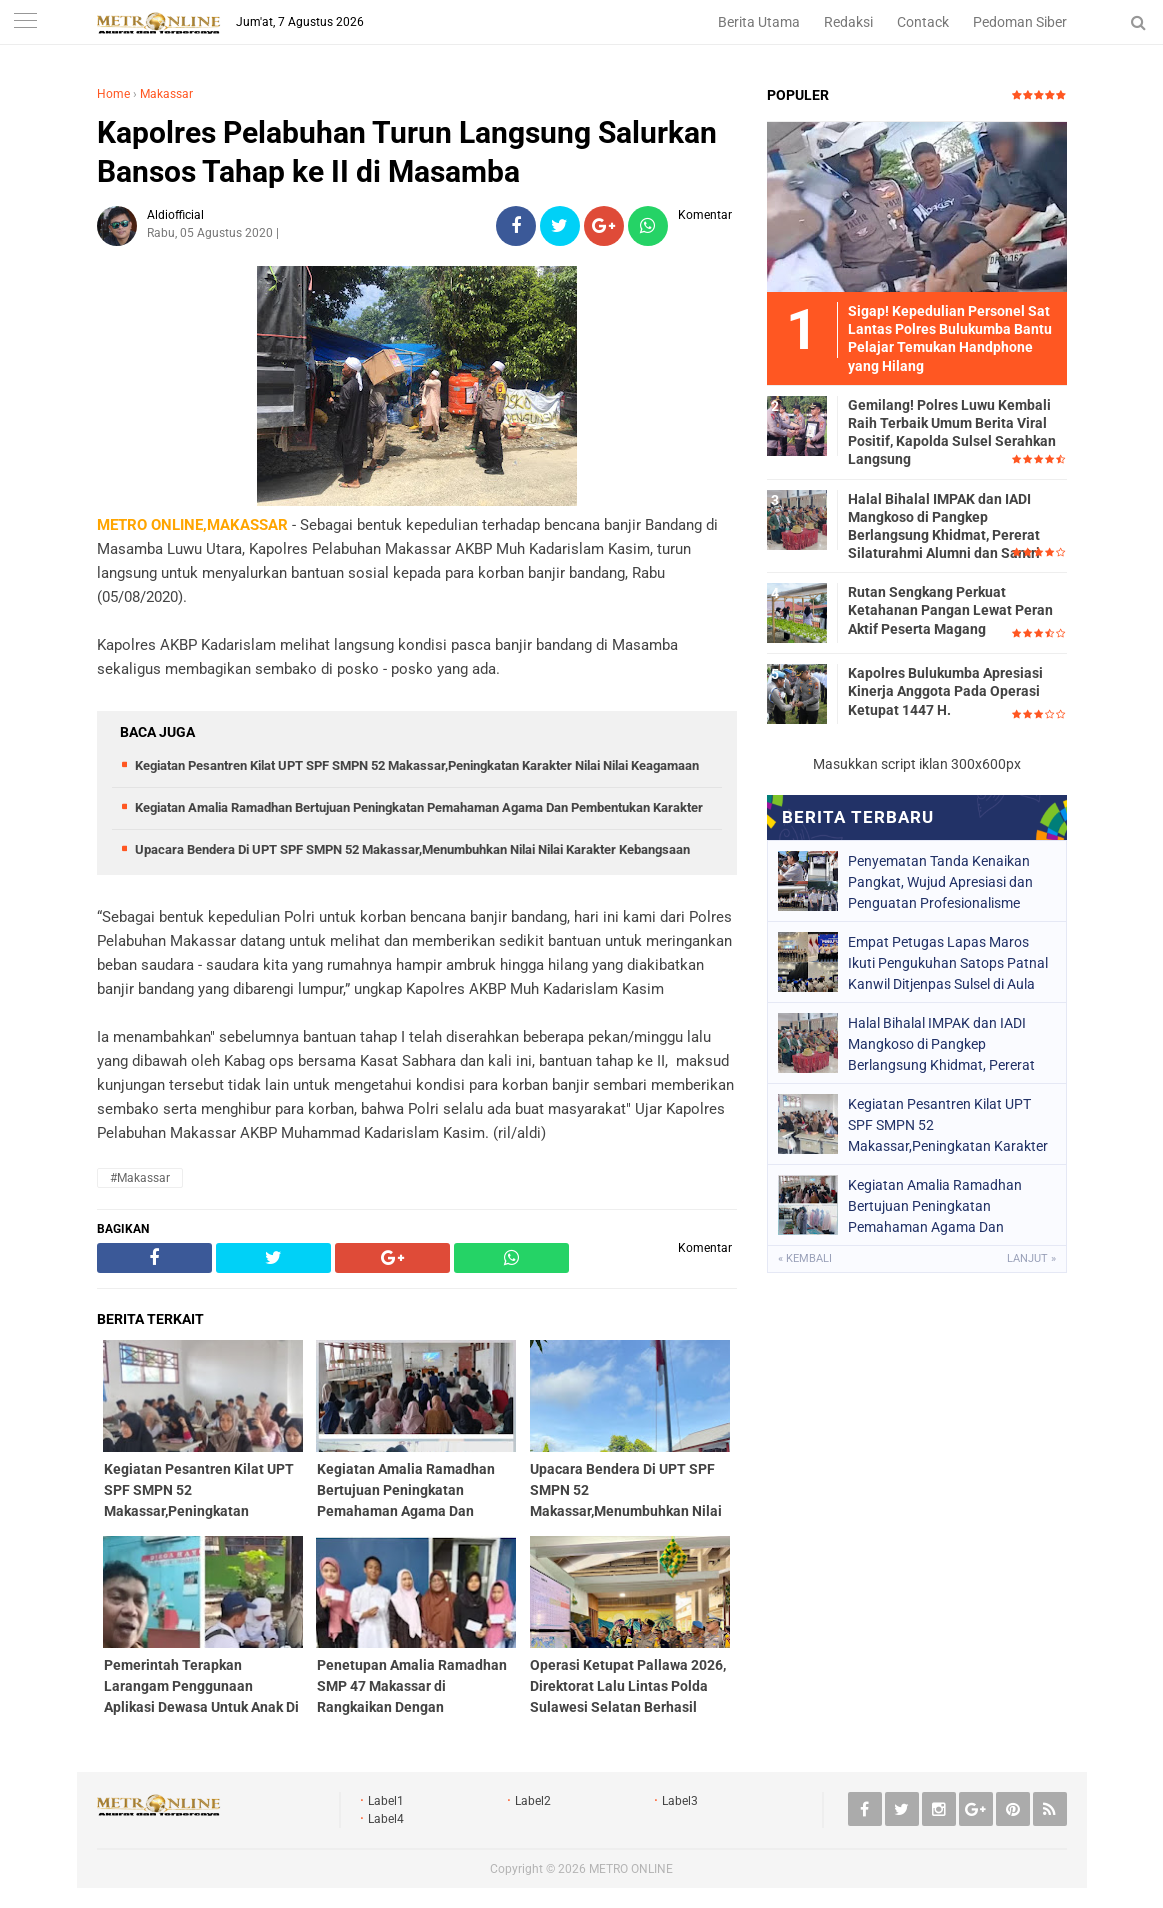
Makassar (166, 94)
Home (113, 94)
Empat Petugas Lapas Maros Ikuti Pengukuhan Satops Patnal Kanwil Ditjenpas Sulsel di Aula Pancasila (948, 963)
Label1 (386, 1801)
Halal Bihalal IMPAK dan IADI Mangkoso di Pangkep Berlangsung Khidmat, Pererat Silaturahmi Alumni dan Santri (944, 526)
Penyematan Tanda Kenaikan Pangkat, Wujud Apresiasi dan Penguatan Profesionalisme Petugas (940, 882)
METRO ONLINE (631, 1869)
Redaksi (848, 22)
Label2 (533, 1801)
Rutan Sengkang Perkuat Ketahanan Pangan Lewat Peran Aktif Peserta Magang (950, 610)
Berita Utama (759, 22)
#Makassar (140, 1178)
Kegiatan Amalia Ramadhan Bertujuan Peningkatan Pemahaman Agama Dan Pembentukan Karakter (419, 807)
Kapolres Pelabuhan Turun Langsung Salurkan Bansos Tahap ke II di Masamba (407, 152)
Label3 (680, 1801)
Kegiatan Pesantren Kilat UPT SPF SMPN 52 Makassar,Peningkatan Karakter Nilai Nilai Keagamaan (417, 765)
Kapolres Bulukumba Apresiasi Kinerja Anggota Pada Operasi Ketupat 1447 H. (945, 691)
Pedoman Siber (1020, 22)
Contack (923, 22)
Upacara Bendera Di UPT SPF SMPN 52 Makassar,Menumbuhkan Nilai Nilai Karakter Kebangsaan (412, 849)
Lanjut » (1031, 1258)
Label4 (386, 1819)
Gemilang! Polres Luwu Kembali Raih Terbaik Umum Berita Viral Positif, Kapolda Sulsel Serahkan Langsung (952, 432)
